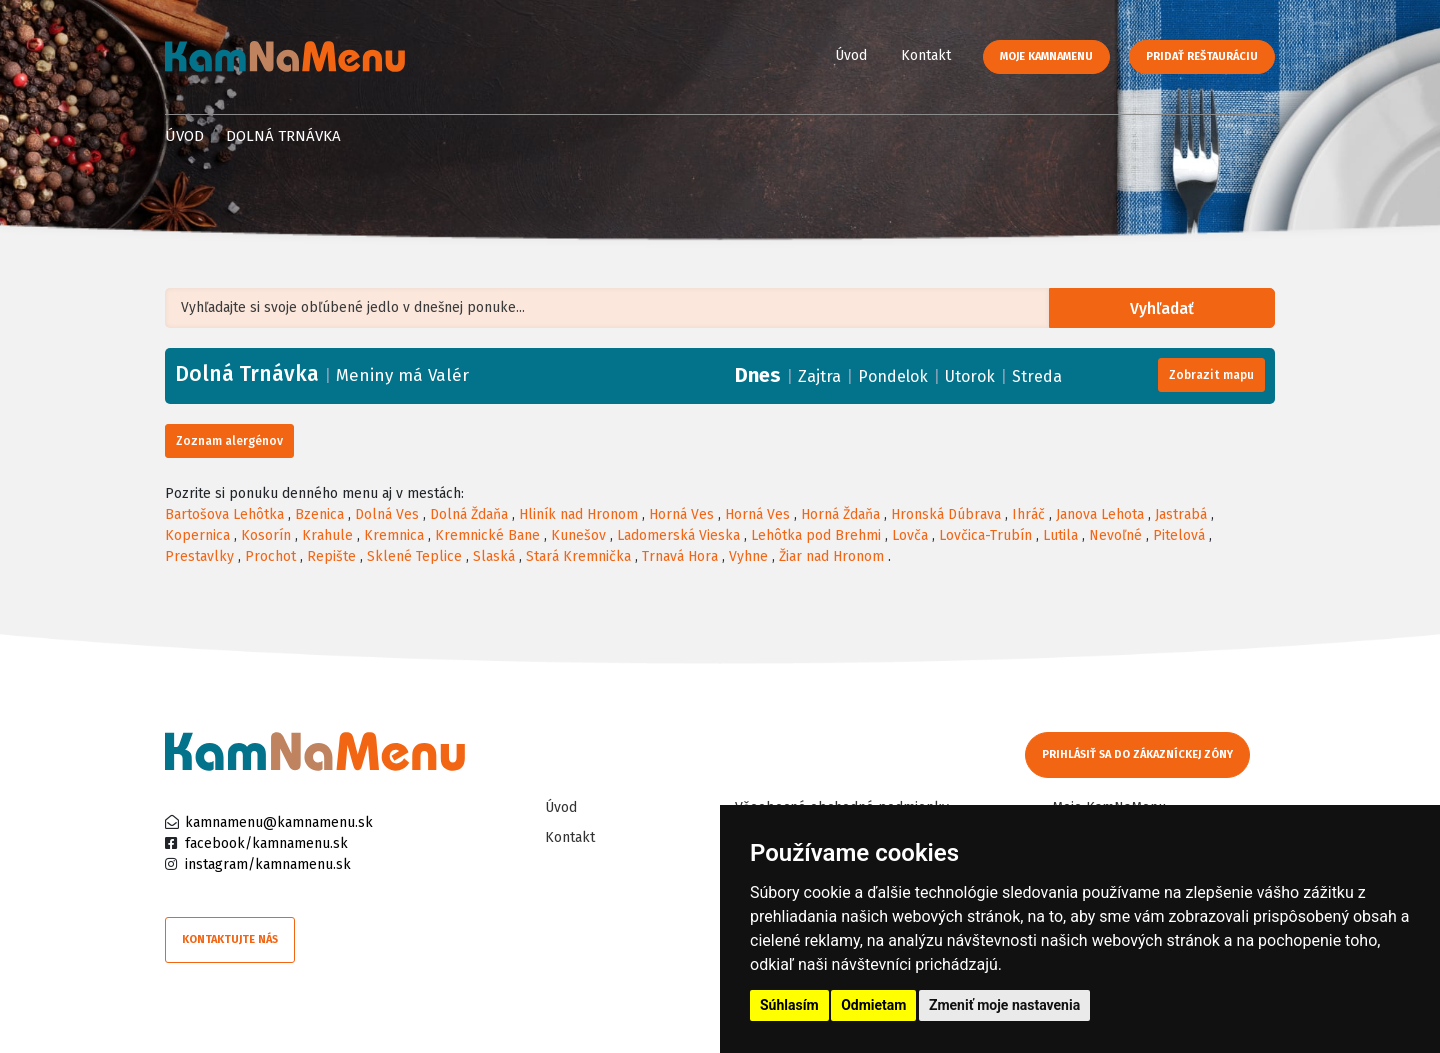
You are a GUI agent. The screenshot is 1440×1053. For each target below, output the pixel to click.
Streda (1037, 376)
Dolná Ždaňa (469, 514)
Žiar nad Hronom (831, 556)
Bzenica (319, 514)
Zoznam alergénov (229, 441)
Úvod (851, 55)
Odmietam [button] (873, 1005)
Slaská (494, 556)
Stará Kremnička (578, 556)
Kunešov (578, 535)
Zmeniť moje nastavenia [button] (1004, 1005)
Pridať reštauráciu (1202, 56)
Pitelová (1179, 535)
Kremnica (394, 535)
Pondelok (893, 376)
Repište (331, 556)
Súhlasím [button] (789, 1005)
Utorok (970, 376)
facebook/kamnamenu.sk (266, 843)
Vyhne (748, 556)
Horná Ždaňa (840, 514)
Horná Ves (681, 514)
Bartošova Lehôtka (224, 514)
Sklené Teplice (414, 556)
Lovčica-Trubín (985, 535)
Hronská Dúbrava (946, 514)
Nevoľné (1115, 535)
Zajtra (819, 376)
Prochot (270, 556)
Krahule (327, 535)
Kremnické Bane (487, 535)
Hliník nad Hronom (578, 514)
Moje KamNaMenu (1046, 56)
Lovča (910, 535)
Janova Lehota (1100, 514)
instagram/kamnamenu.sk (268, 864)
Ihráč (1028, 514)
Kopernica (197, 535)
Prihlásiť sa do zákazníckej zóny (1137, 754)
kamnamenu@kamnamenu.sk (279, 822)
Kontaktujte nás (230, 939)
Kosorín (266, 535)
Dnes (758, 375)
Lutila (1060, 535)
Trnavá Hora (680, 556)
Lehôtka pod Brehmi (816, 535)
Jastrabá (1181, 514)
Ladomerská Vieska (678, 535)
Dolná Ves (387, 514)
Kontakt (926, 55)
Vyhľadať (1164, 308)
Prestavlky (199, 556)
